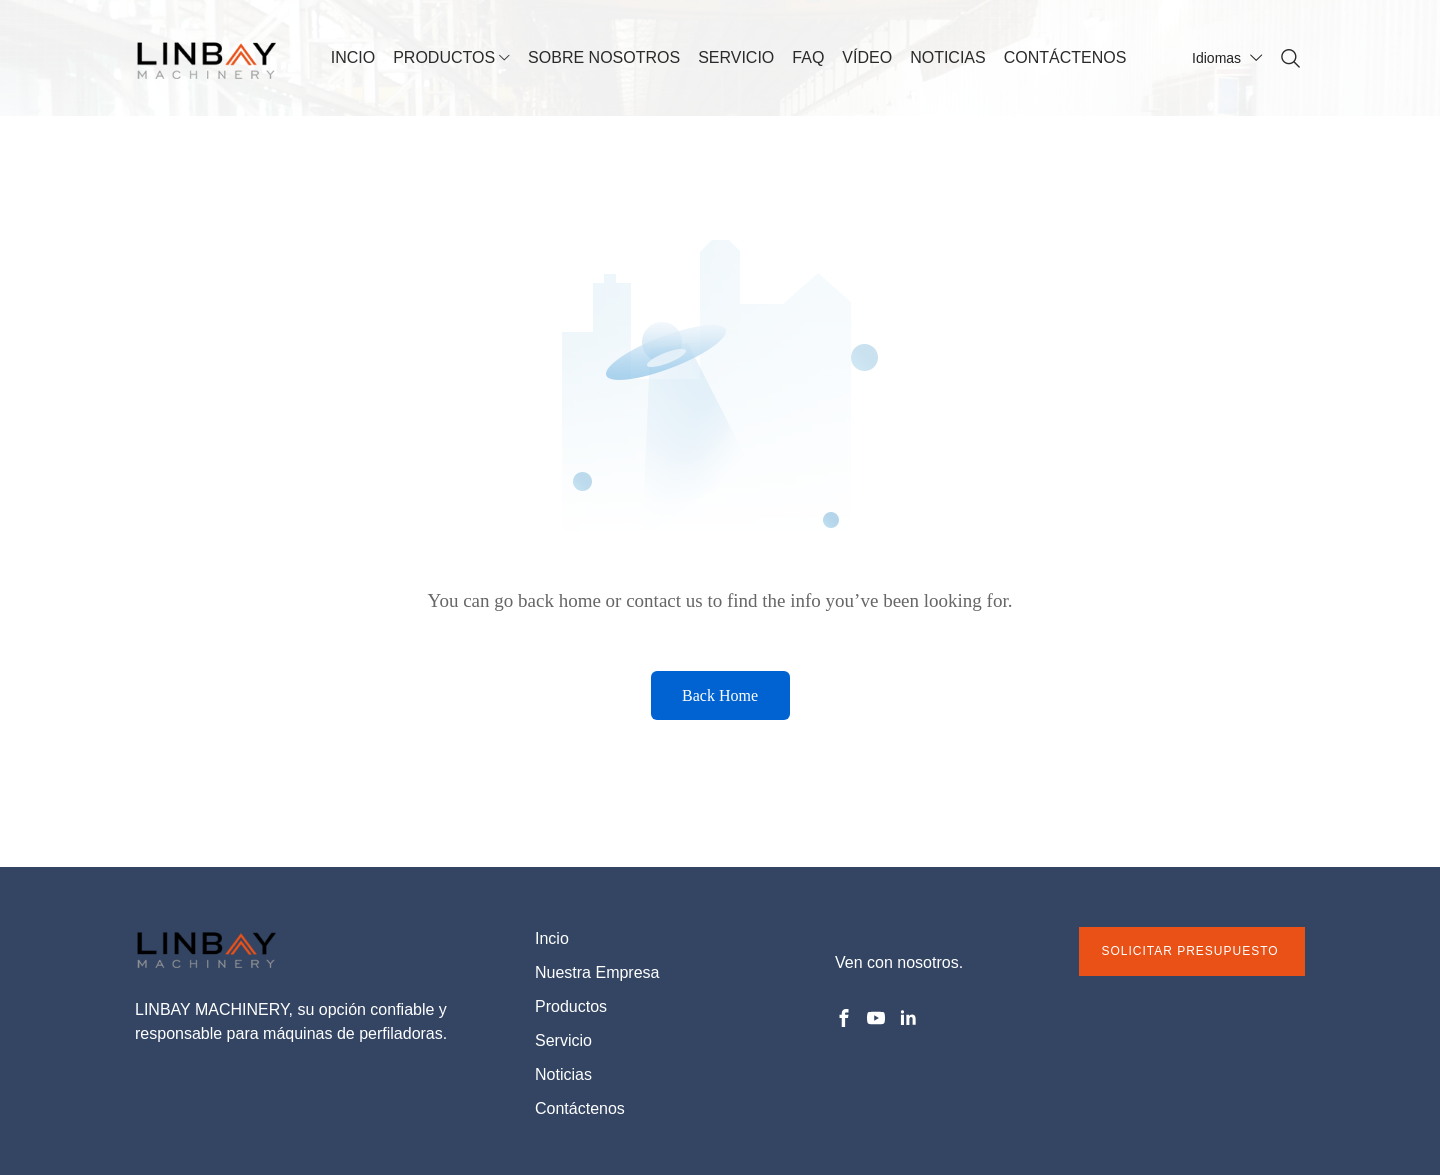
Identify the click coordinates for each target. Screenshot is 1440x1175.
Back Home (720, 695)
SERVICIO (736, 57)
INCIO (353, 57)
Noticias (563, 1074)
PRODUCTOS (444, 57)
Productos (571, 1006)
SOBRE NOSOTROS (604, 57)
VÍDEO (867, 57)
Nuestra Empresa (597, 972)
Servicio (563, 1040)
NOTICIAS (948, 57)
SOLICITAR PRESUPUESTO (1192, 951)
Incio (552, 938)
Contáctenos (580, 1108)
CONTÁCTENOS (1065, 57)
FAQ (808, 57)
